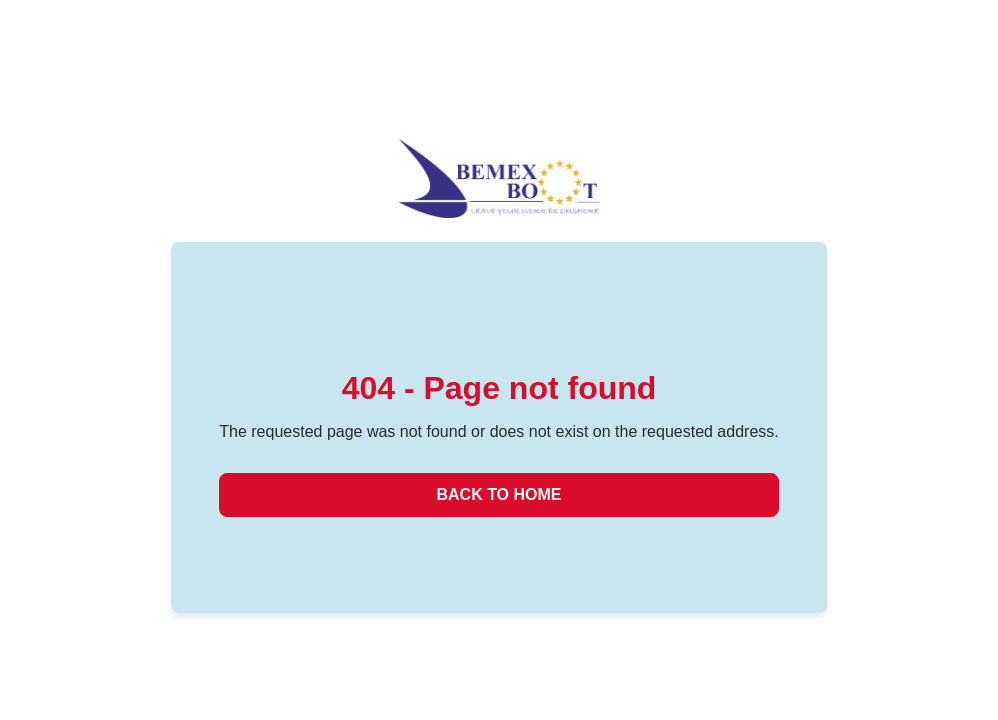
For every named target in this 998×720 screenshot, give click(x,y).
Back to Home (498, 494)
